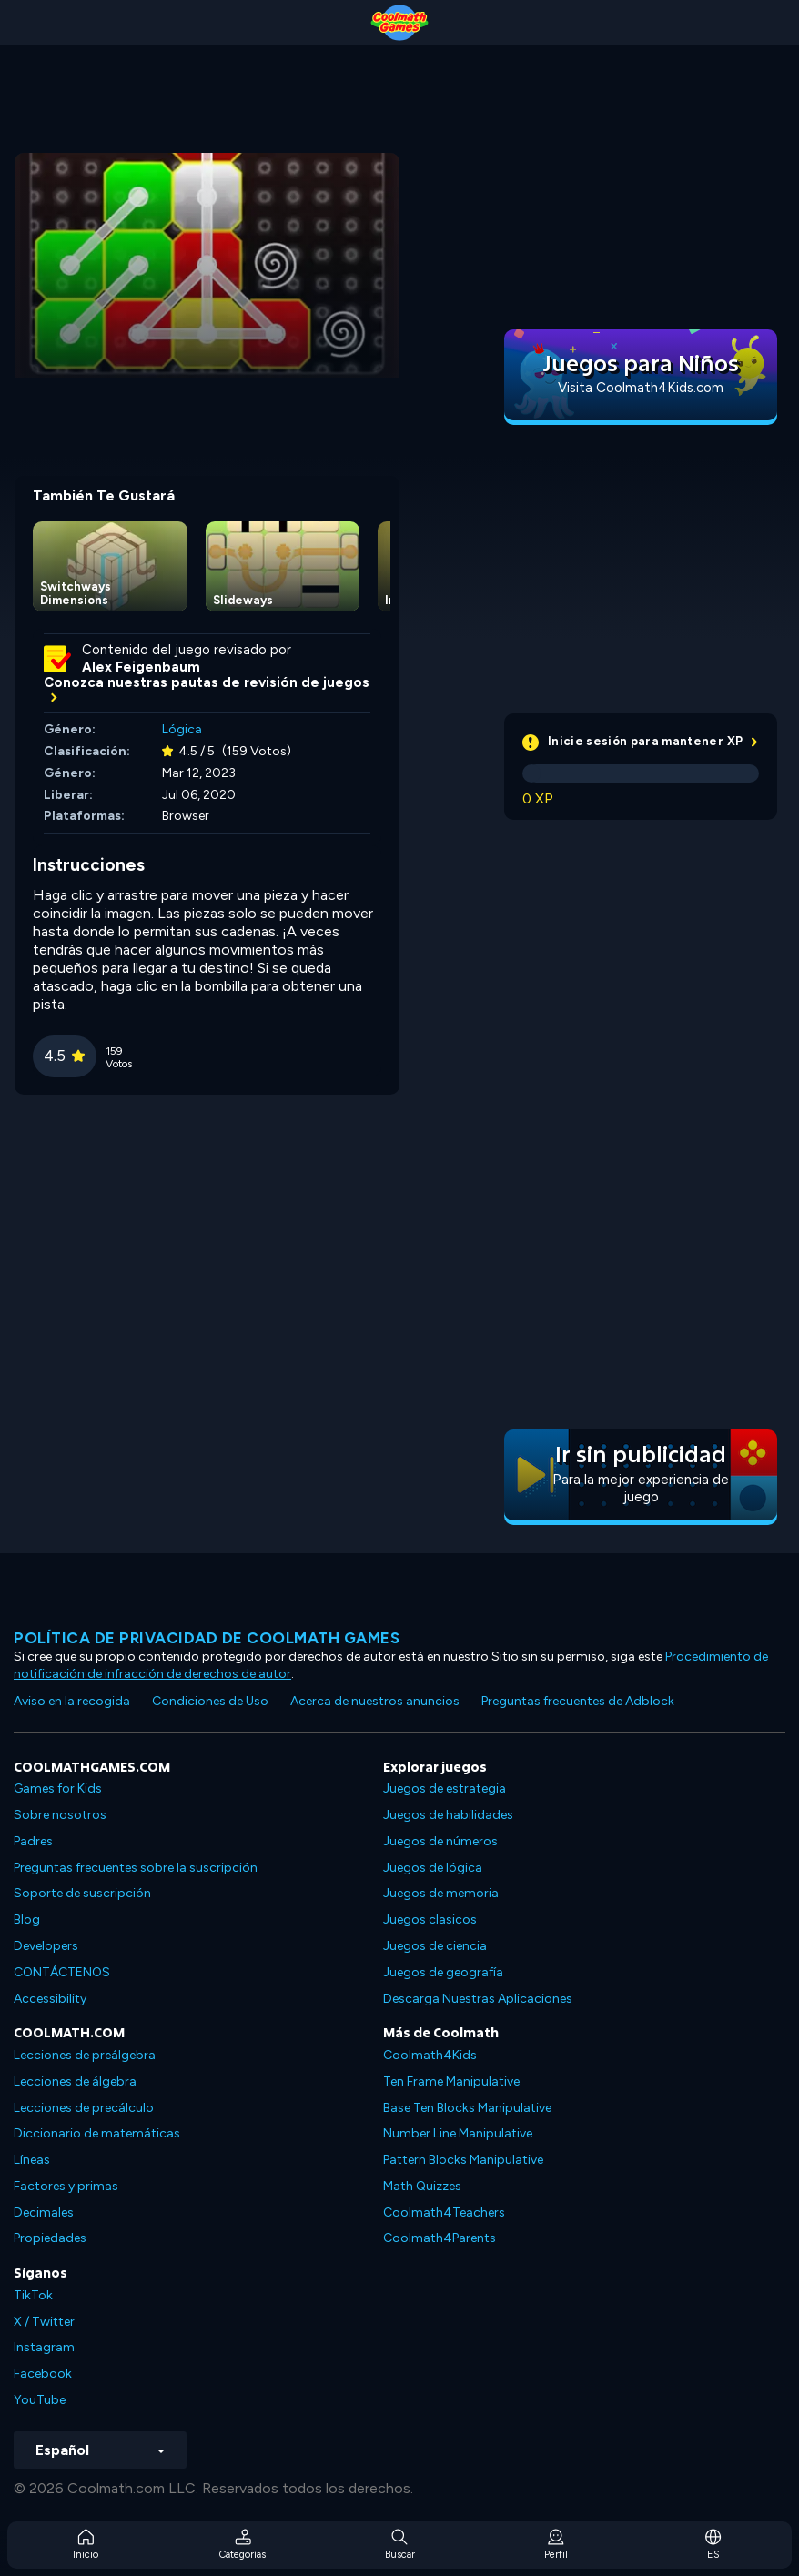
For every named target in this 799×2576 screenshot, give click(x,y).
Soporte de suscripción (82, 1893)
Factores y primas (66, 2186)
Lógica (182, 729)
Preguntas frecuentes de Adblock (577, 1701)
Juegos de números (440, 1841)
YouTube (40, 2400)
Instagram (44, 2347)
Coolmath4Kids (430, 2055)
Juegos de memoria (441, 1893)
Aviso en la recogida (72, 1701)
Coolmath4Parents (439, 2238)
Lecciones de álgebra (75, 2081)
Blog (27, 1919)
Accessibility (50, 1998)
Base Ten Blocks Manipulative (467, 2108)
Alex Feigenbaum (141, 667)
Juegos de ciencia (435, 1946)
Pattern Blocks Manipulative (463, 2159)
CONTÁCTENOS (62, 1972)
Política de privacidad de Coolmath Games (207, 1638)
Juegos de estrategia (444, 1788)
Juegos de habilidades (448, 1815)
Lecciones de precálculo (84, 2108)
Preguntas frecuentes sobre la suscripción (136, 1867)
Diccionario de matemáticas (97, 2133)
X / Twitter (44, 2321)
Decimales (44, 2212)
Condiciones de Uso (210, 1701)
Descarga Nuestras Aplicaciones (477, 1998)
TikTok (33, 2295)
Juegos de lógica (432, 1867)
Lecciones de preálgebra (85, 2055)
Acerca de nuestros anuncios (375, 1701)
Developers (46, 1946)
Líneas (32, 2159)
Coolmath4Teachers (444, 2212)
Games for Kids (58, 1788)
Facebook (43, 2373)
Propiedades (50, 2238)
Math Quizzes (422, 2186)
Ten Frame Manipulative (451, 2081)
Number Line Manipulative (457, 2133)
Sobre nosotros (60, 1815)
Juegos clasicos (430, 1919)
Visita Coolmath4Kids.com (640, 387)
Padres (33, 1841)
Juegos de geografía (443, 1972)
